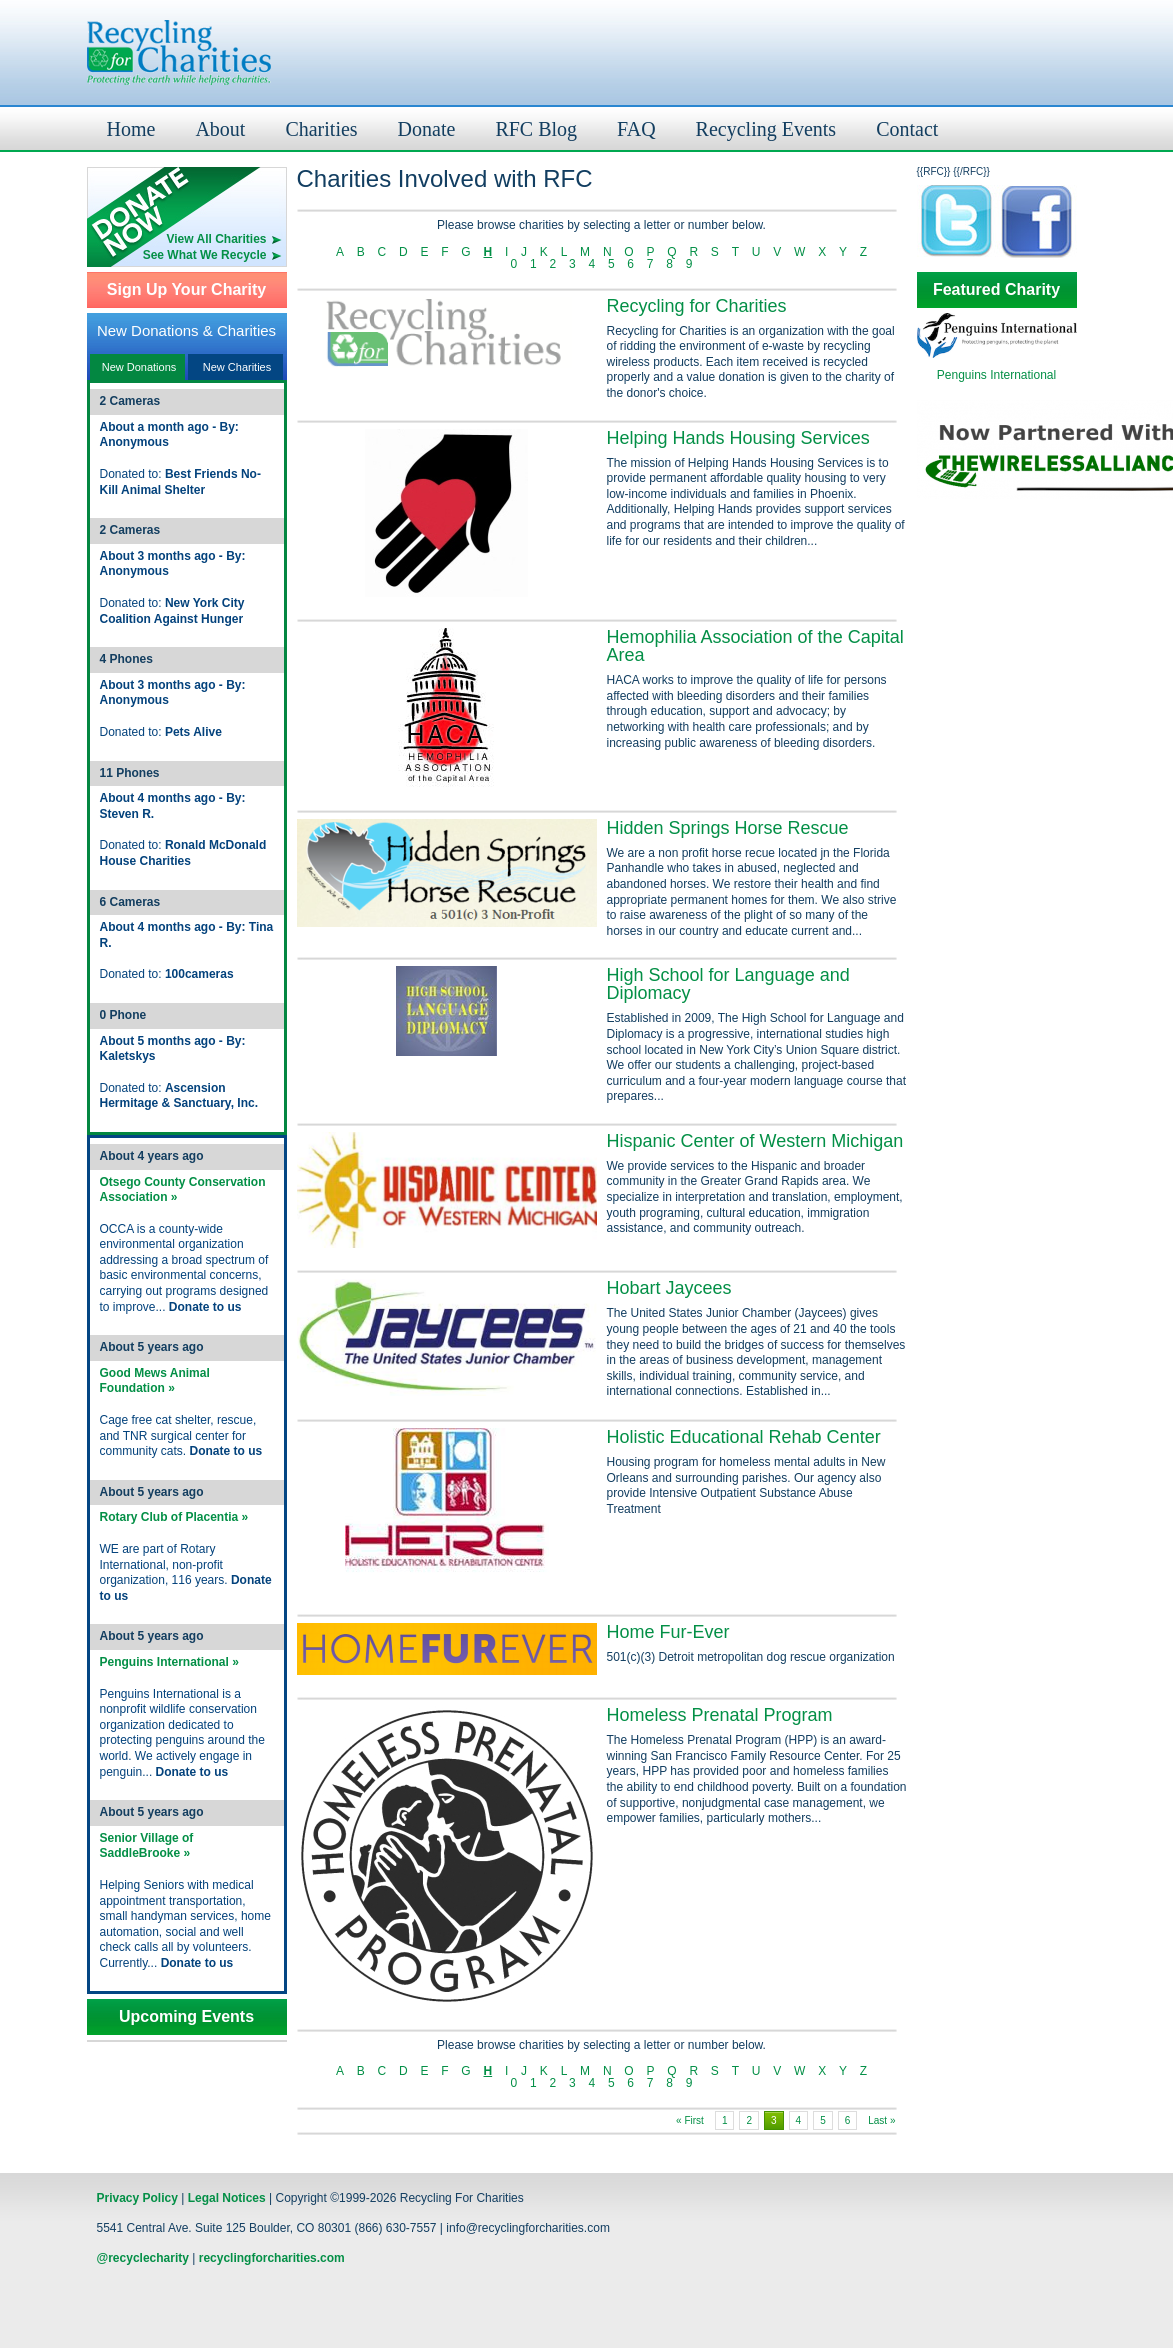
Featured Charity (996, 290)
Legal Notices (227, 2198)
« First (690, 2120)
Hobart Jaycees (669, 1288)
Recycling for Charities (697, 306)
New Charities (237, 367)
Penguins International (996, 375)
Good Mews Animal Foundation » (155, 1381)
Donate (427, 129)
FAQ (636, 129)
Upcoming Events (186, 2017)
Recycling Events (766, 129)
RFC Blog (536, 129)
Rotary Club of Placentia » (174, 1517)
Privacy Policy (137, 2198)
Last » (881, 2120)
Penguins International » (169, 1662)
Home (131, 129)
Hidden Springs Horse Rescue (728, 828)
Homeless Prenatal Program (720, 1715)
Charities (321, 129)
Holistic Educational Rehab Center (744, 1437)
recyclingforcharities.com (272, 2258)
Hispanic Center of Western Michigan (755, 1141)
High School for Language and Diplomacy (728, 984)
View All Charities (216, 239)
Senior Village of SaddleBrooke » (147, 1846)
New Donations (139, 367)
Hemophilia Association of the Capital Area (755, 646)
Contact (907, 129)
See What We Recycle (205, 255)
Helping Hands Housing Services (738, 438)
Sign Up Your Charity (186, 290)
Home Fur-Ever (668, 1632)
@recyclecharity (143, 2258)
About (220, 129)
